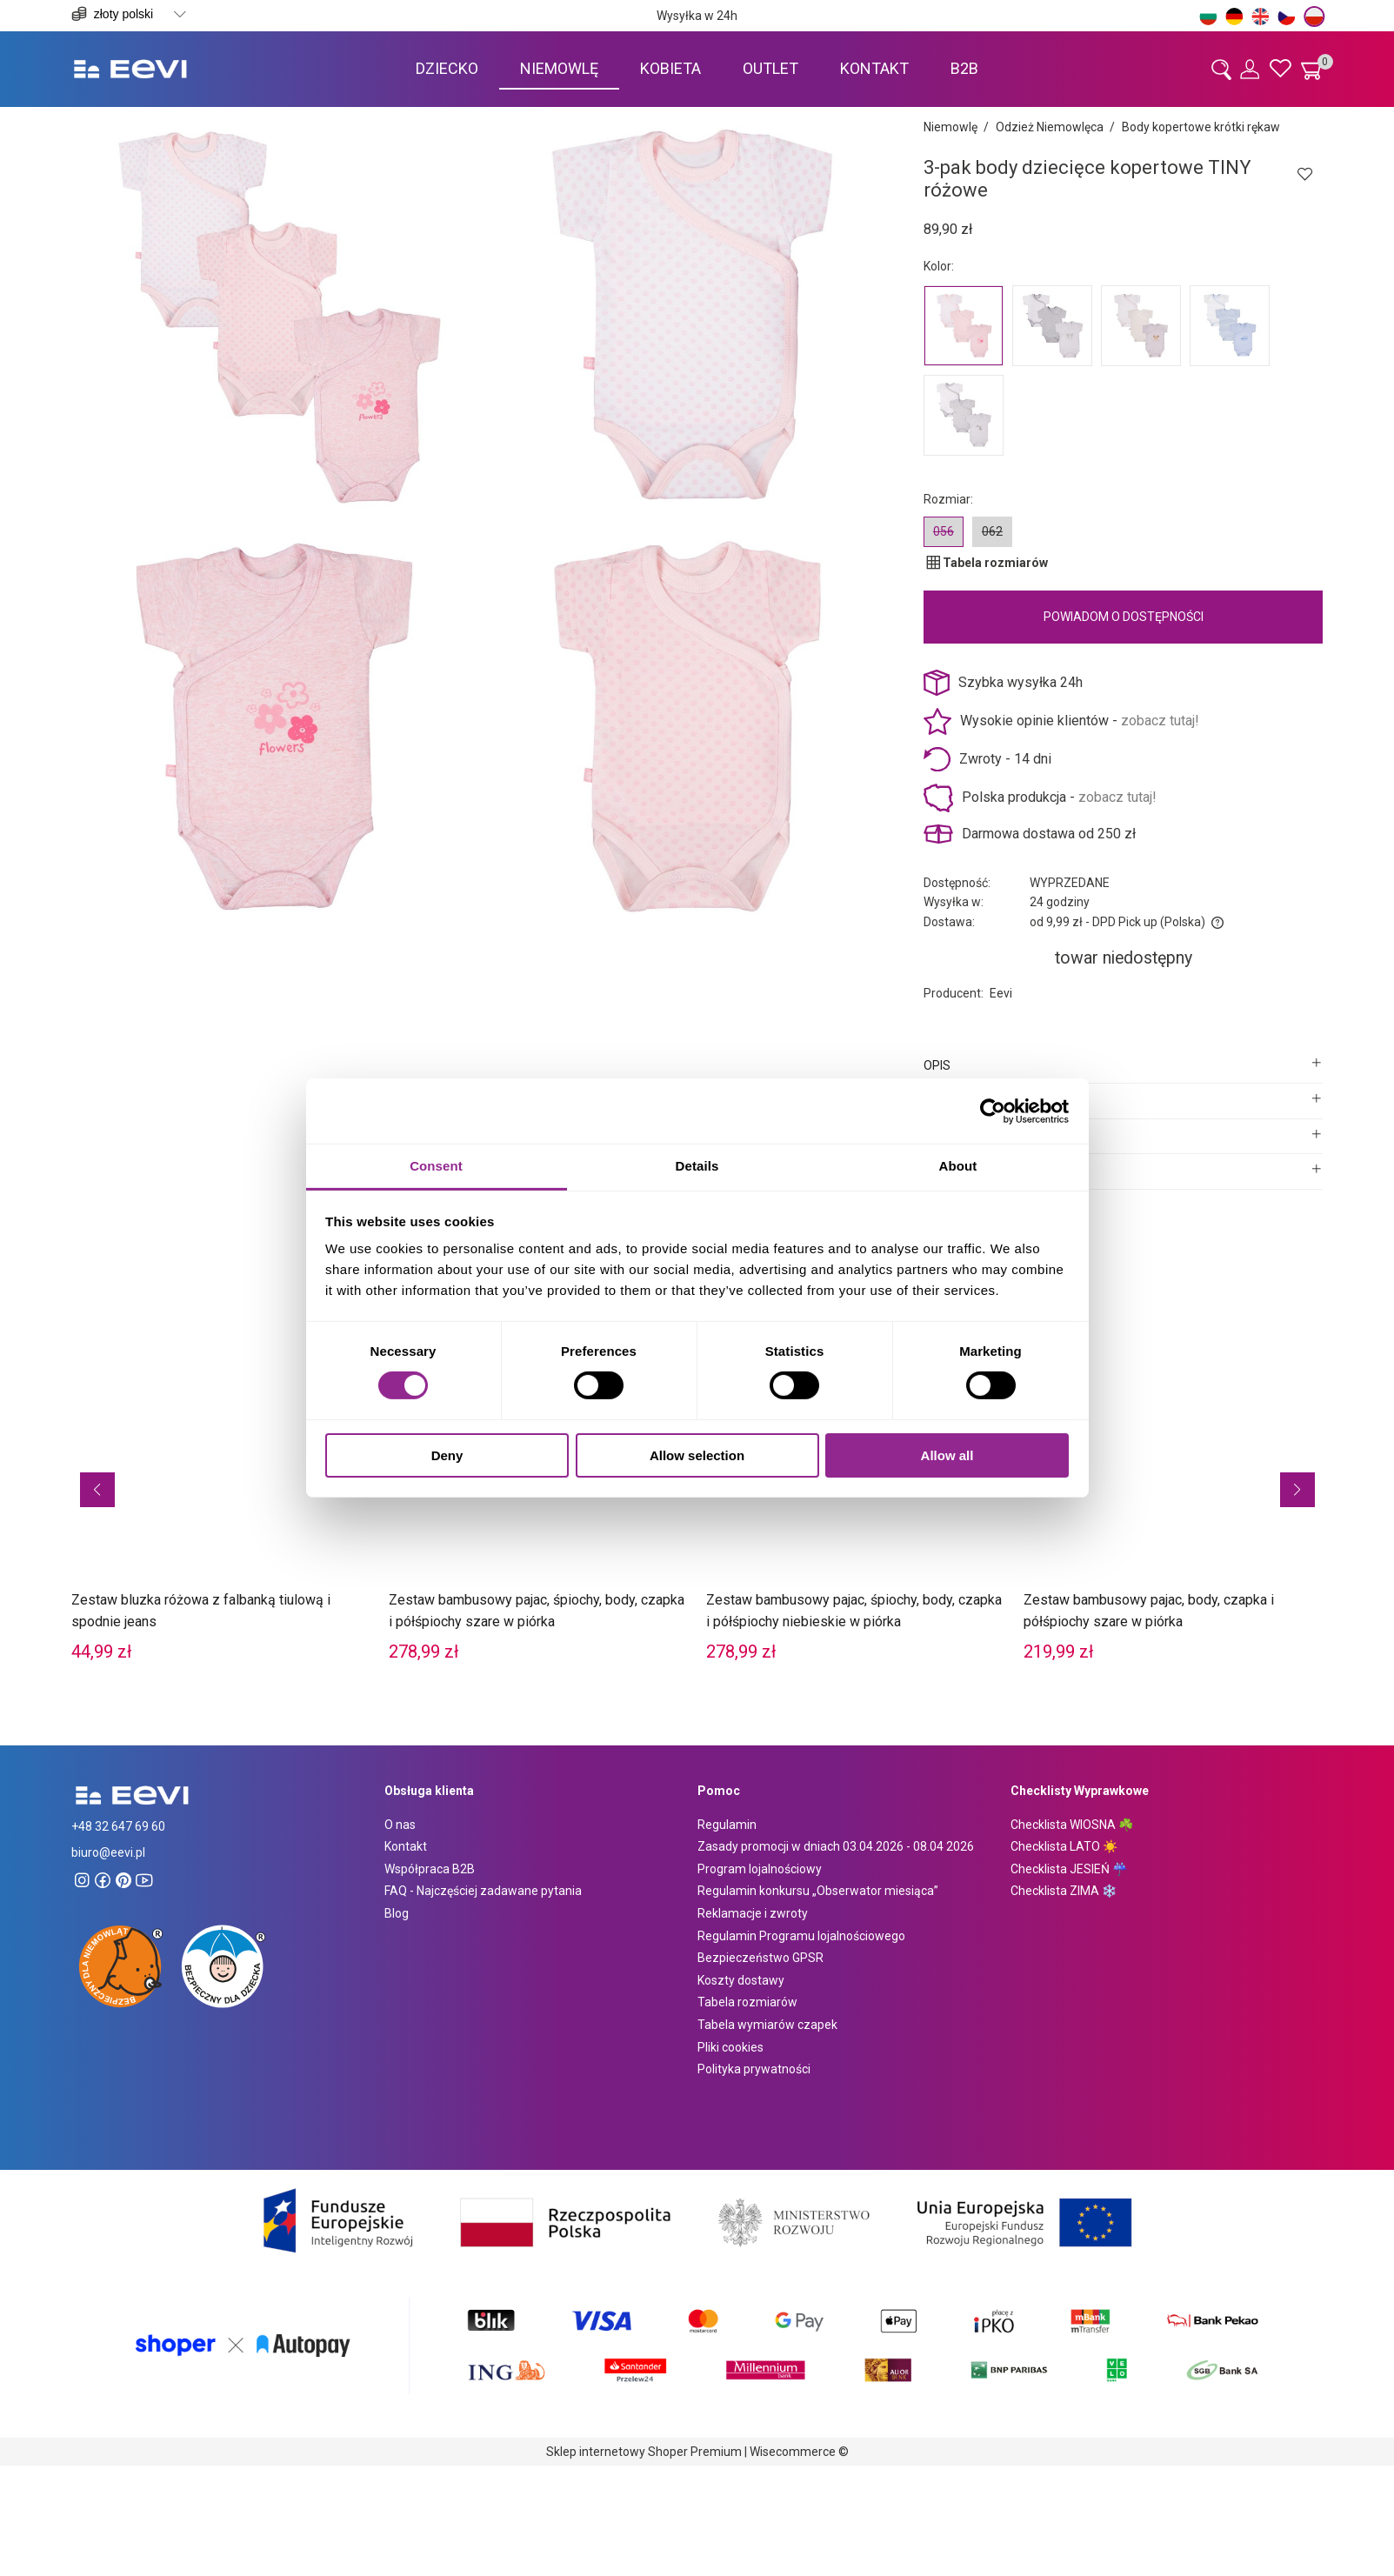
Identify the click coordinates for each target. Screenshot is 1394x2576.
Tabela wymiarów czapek (767, 2025)
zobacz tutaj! (1160, 720)
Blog (396, 1913)
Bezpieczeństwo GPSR (760, 1958)
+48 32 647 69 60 (118, 1826)
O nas (400, 1825)
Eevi (1001, 993)
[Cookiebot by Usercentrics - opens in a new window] (993, 1111)
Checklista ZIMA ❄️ (1063, 1891)
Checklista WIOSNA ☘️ (1071, 1825)
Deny (447, 1455)
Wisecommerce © (799, 2452)
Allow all (947, 1455)
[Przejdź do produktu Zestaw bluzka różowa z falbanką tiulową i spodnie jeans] (221, 1461)
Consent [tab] (436, 1165)
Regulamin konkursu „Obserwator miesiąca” (817, 1891)
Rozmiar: (948, 499)
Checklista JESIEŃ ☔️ (1068, 1869)
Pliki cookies (730, 2047)
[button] (97, 1489)
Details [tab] (697, 1165)
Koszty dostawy (740, 1980)
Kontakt (405, 1846)
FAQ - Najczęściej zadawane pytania (483, 1891)
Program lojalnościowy (759, 1869)
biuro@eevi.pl (108, 1852)
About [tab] (958, 1165)
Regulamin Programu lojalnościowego (801, 1936)
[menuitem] (447, 68)
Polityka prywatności (753, 2069)
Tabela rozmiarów (747, 2002)
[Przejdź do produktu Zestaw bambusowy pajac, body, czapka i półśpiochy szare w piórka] (1174, 1461)
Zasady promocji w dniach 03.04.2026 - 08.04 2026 (835, 1846)
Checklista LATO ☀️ (1063, 1846)
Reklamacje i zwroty (752, 1913)
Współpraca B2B (429, 1869)
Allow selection (697, 1455)
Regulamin (727, 1825)
